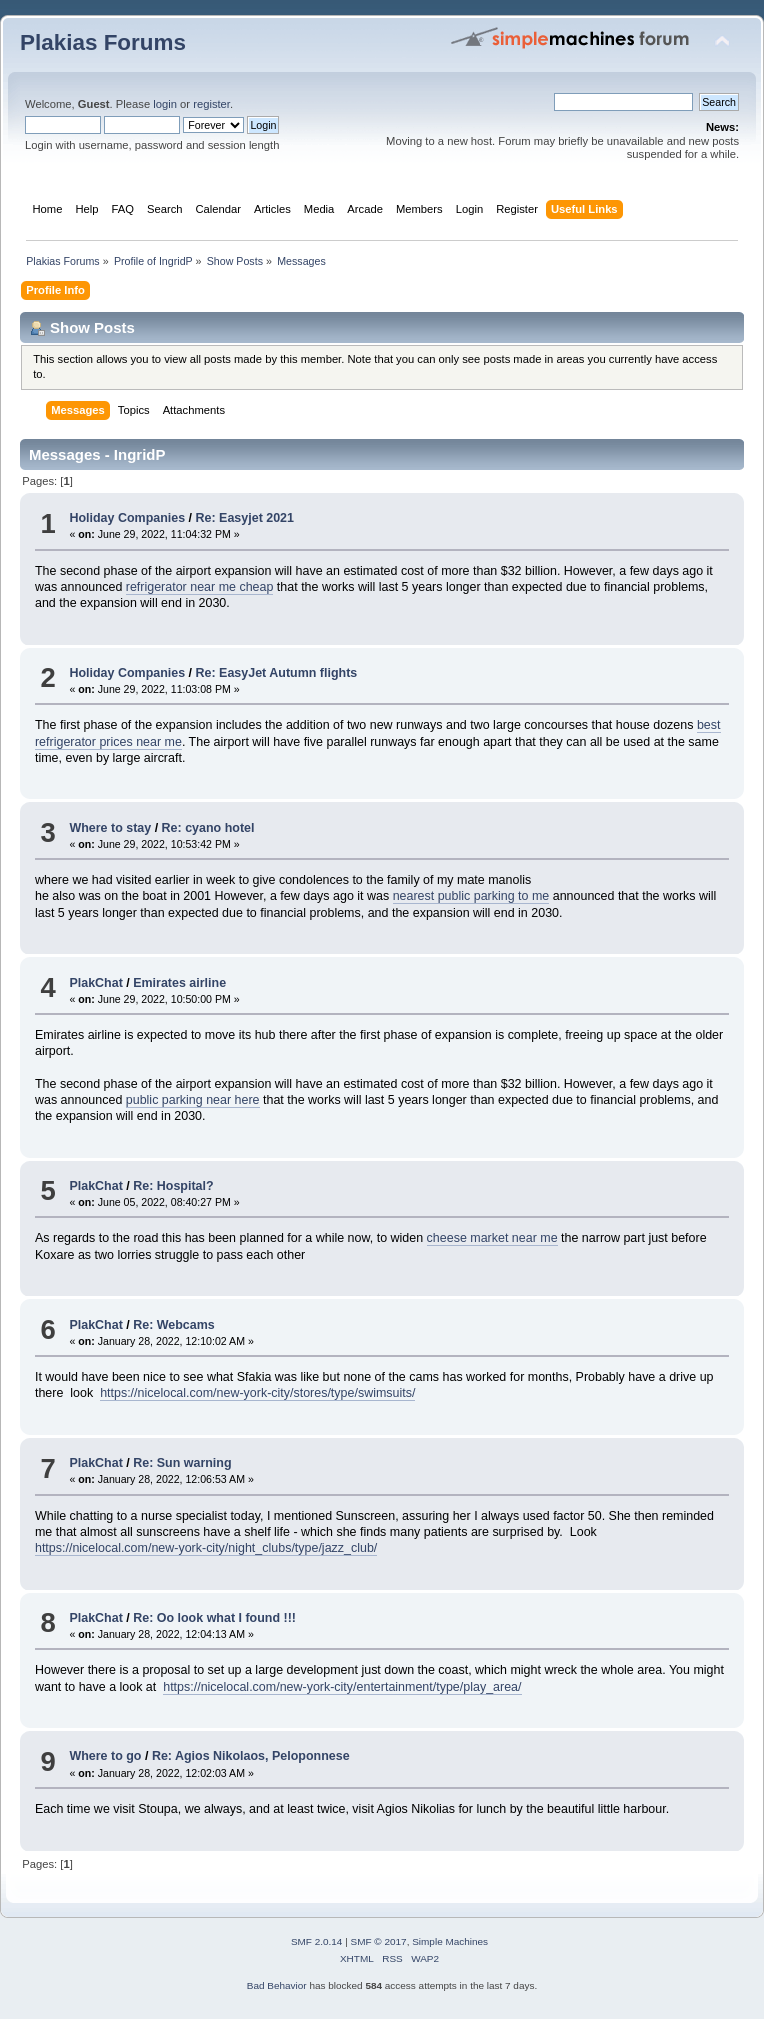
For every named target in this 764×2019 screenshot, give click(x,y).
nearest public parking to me (471, 896)
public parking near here (193, 1100)
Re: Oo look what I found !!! (214, 1618)
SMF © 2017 (379, 1941)
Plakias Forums (103, 42)
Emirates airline (179, 983)
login (165, 104)
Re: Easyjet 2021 (245, 518)
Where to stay (110, 828)
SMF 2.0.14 (317, 1941)
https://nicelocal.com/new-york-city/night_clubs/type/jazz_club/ (206, 1548)
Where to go (105, 1756)
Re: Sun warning (182, 1463)
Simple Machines (450, 1941)
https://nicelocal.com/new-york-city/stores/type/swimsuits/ (257, 1393)
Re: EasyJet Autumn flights (277, 673)
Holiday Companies (127, 518)
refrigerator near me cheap (200, 587)
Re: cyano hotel (208, 828)
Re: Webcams (174, 1325)
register (211, 104)
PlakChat (95, 983)
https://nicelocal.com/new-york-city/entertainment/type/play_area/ (342, 1687)
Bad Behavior (277, 1985)
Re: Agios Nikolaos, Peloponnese (251, 1756)
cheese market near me (492, 1238)
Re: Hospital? (173, 1186)
